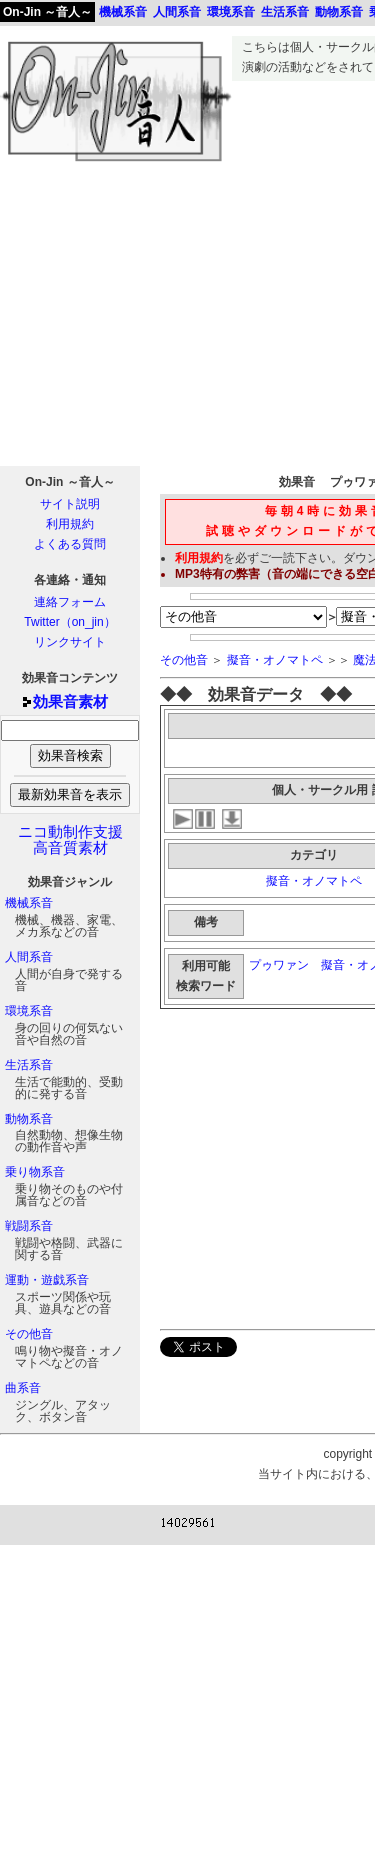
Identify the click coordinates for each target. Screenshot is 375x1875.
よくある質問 (70, 544)
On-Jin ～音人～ (47, 12)
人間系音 (29, 957)
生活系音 (29, 1065)
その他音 (29, 1334)
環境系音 (29, 1011)
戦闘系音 (29, 1226)
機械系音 (29, 903)
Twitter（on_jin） (69, 622)
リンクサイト (70, 642)
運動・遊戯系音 (47, 1280)
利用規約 (70, 524)
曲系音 (23, 1388)
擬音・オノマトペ (275, 660)
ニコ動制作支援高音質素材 (70, 840)
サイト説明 (70, 504)
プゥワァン (279, 965)
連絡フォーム (70, 602)
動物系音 (29, 1119)
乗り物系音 (35, 1172)
